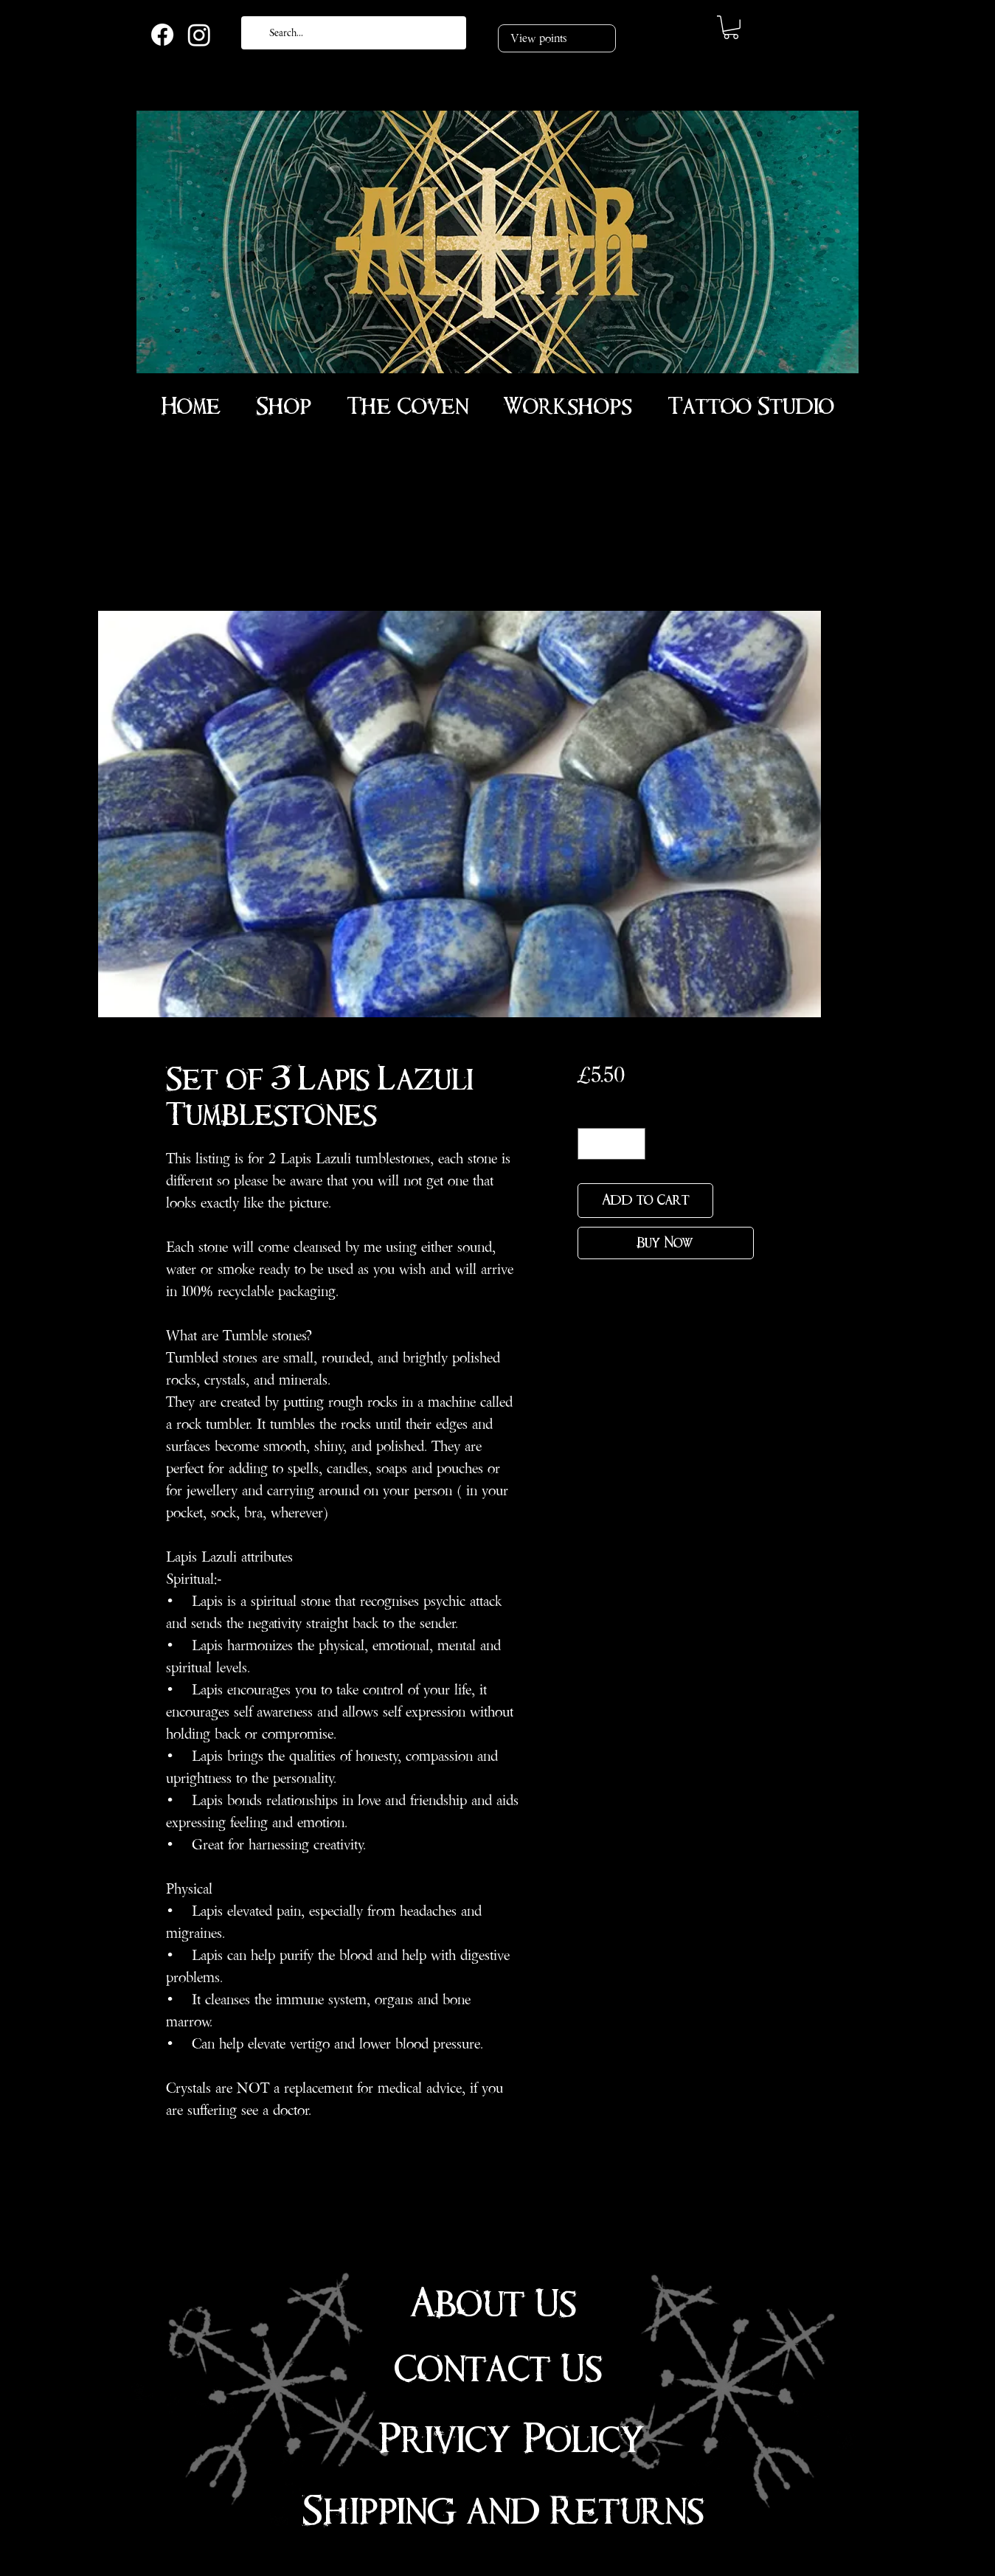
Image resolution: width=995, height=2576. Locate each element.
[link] (731, 27)
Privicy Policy (511, 2439)
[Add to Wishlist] (736, 1200)
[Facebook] (162, 34)
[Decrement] (591, 1144)
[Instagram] (199, 34)
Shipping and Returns (503, 2511)
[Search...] (352, 32)
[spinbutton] (611, 1144)
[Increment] (631, 1144)
